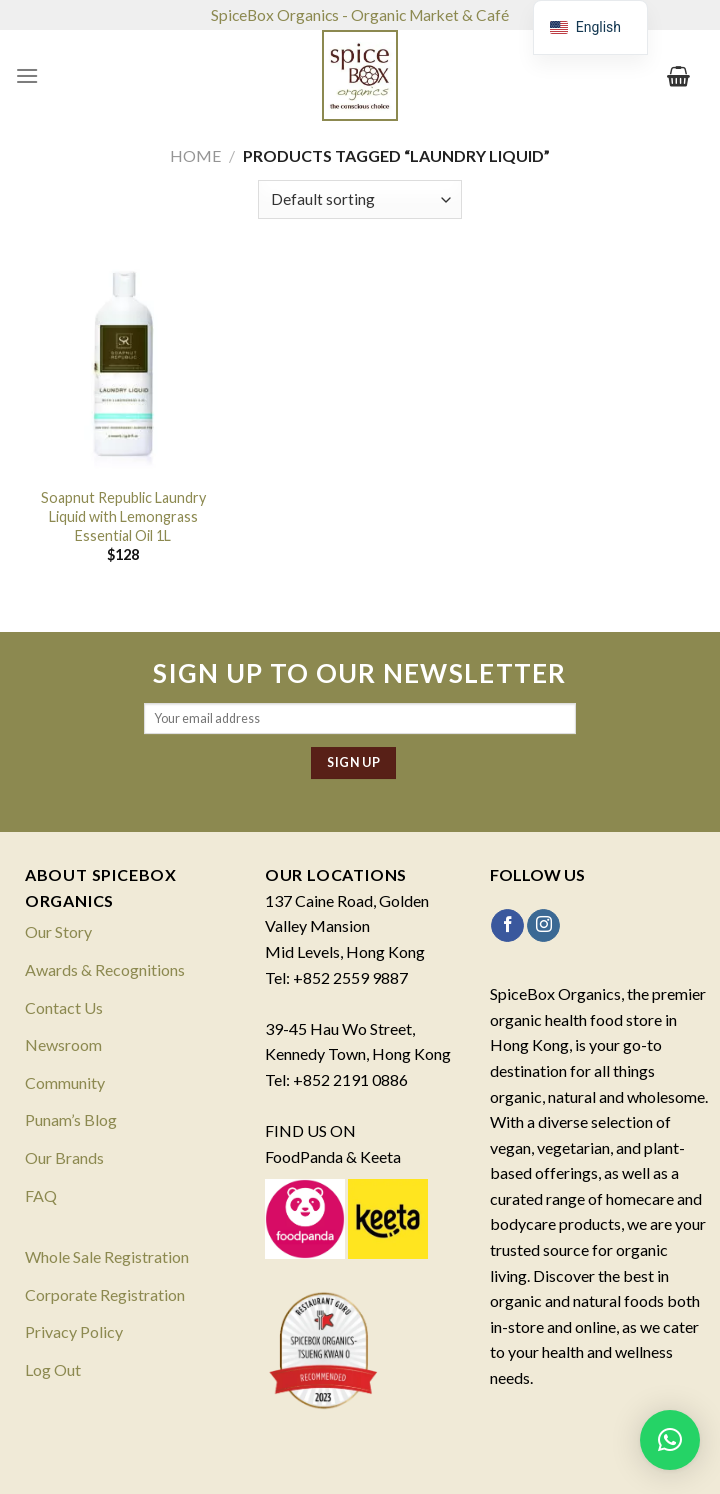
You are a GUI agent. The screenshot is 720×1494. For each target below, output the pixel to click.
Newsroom (63, 1044)
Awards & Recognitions (105, 969)
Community (65, 1082)
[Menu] (27, 75)
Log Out (53, 1369)
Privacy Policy (74, 1331)
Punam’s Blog (71, 1119)
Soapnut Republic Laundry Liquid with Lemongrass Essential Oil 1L (123, 516)
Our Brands (64, 1157)
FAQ (41, 1195)
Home (195, 155)
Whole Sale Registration (107, 1256)
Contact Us (64, 1007)
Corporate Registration (105, 1294)
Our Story (58, 931)
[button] (670, 1440)
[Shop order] (359, 199)
